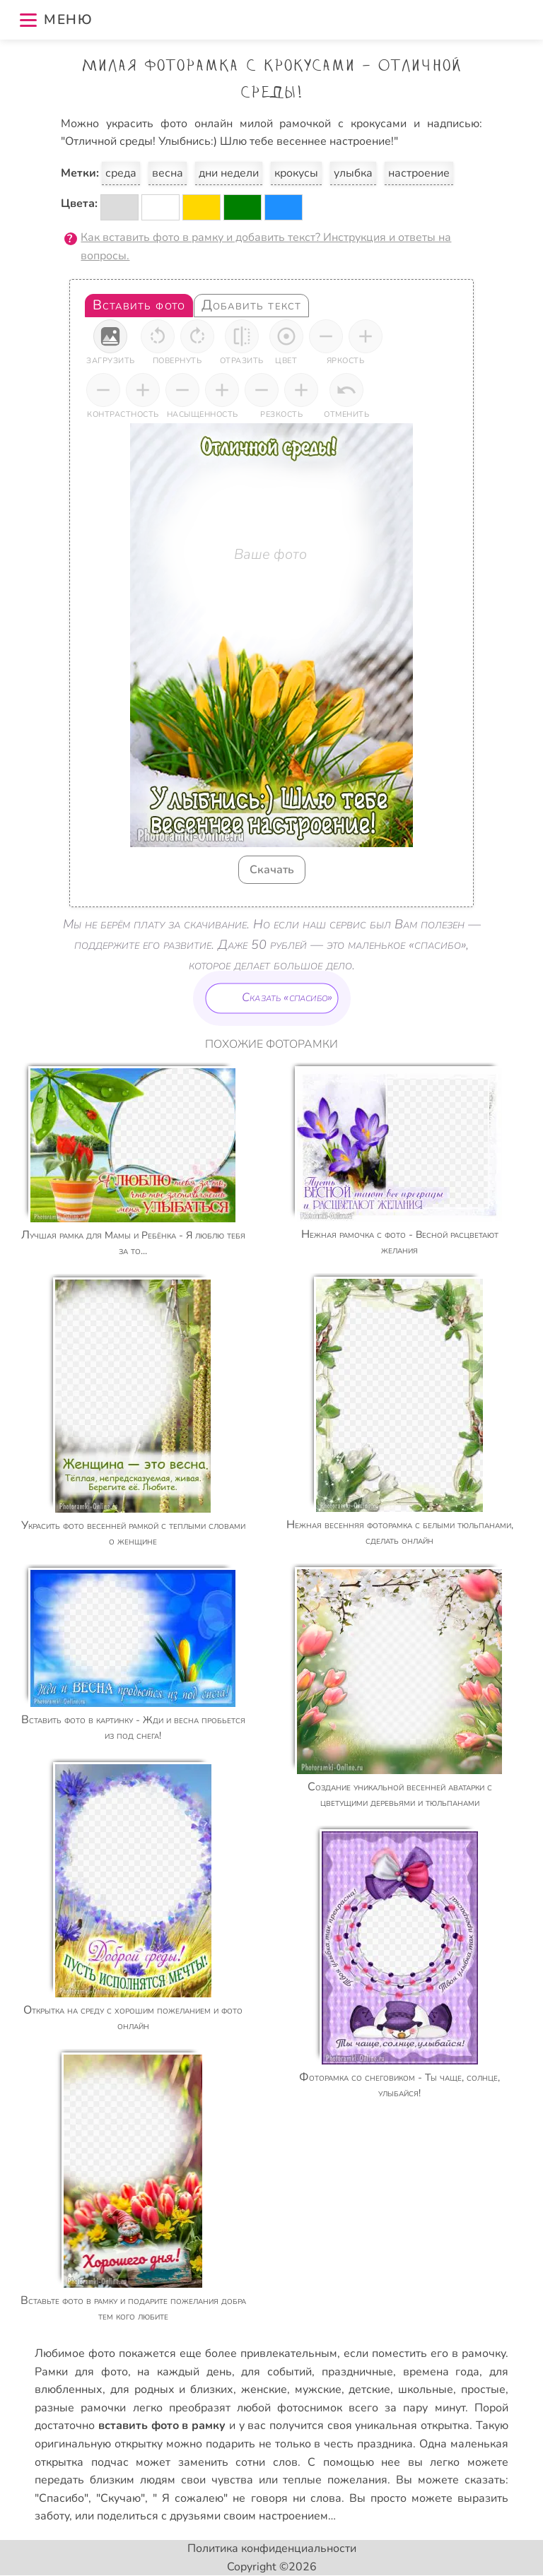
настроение (419, 173)
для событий (276, 2372)
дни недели (229, 173)
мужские (318, 2389)
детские (369, 2389)
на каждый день (184, 2372)
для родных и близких (171, 2389)
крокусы (296, 173)
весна (167, 173)
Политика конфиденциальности (271, 2548)
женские (264, 2389)
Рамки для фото (81, 2372)
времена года (441, 2372)
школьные (425, 2389)
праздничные (357, 2372)
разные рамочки (80, 2408)
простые (483, 2389)
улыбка (353, 173)
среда (120, 173)
